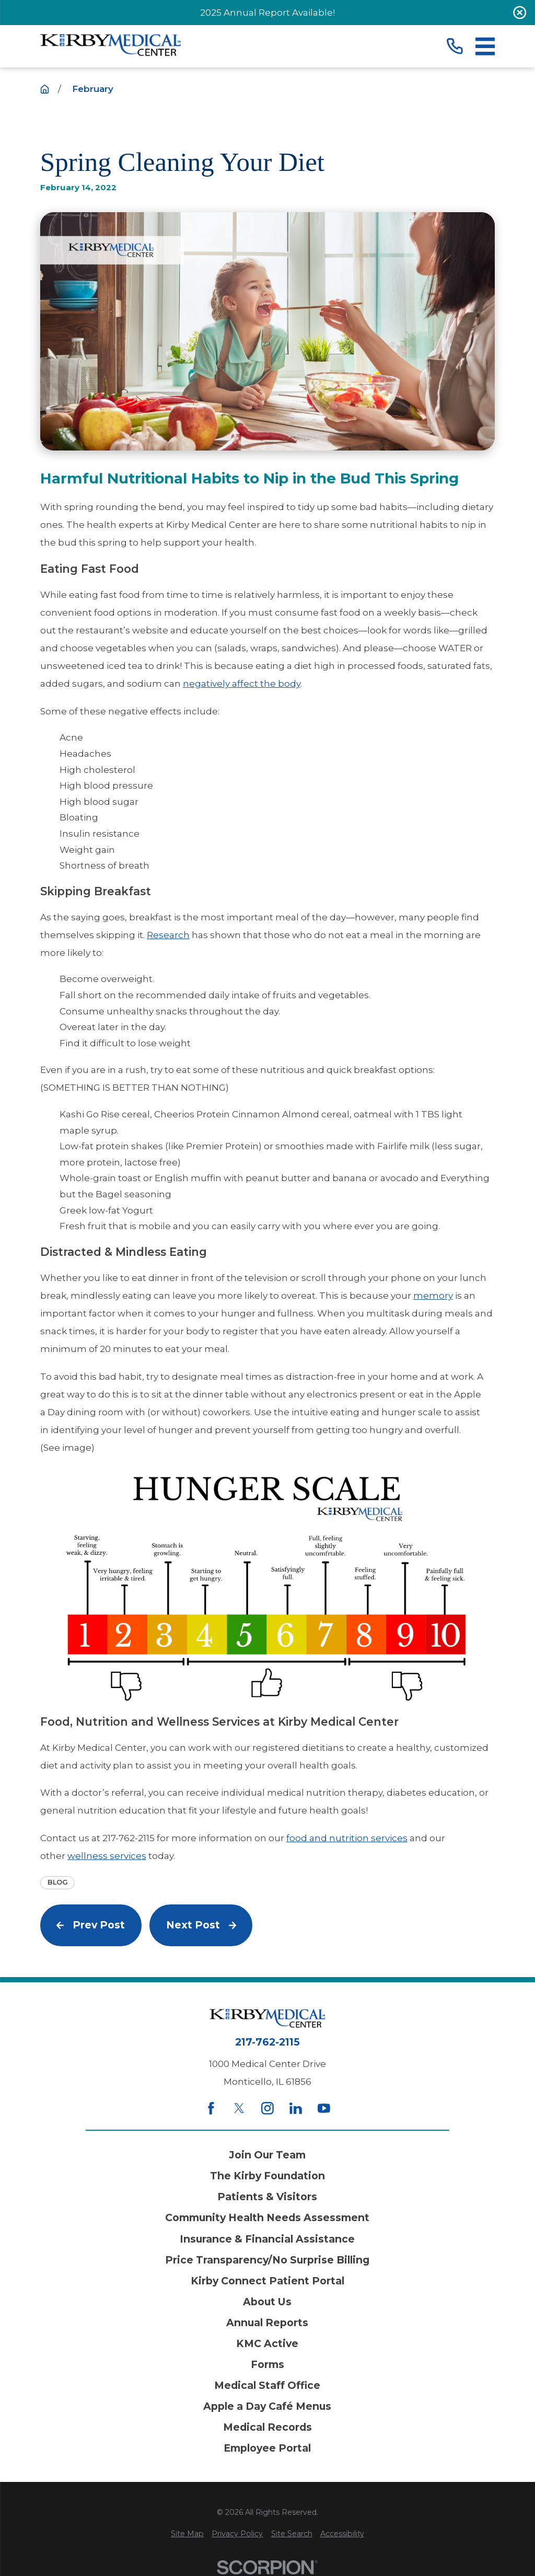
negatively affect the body (241, 683)
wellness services (106, 1856)
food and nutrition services (347, 1838)
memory (433, 1295)
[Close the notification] (520, 12)
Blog (58, 1882)
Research (168, 935)
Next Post (201, 1925)
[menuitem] (187, 2534)
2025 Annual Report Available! (267, 12)
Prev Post (90, 1925)
